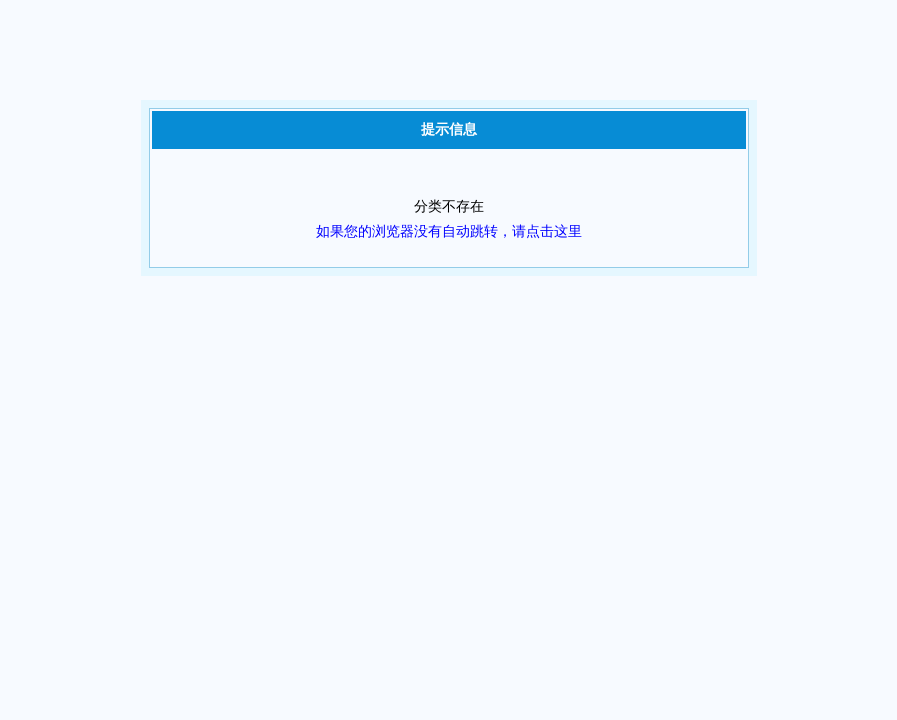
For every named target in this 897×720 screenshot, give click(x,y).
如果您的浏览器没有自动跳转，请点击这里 (449, 231)
